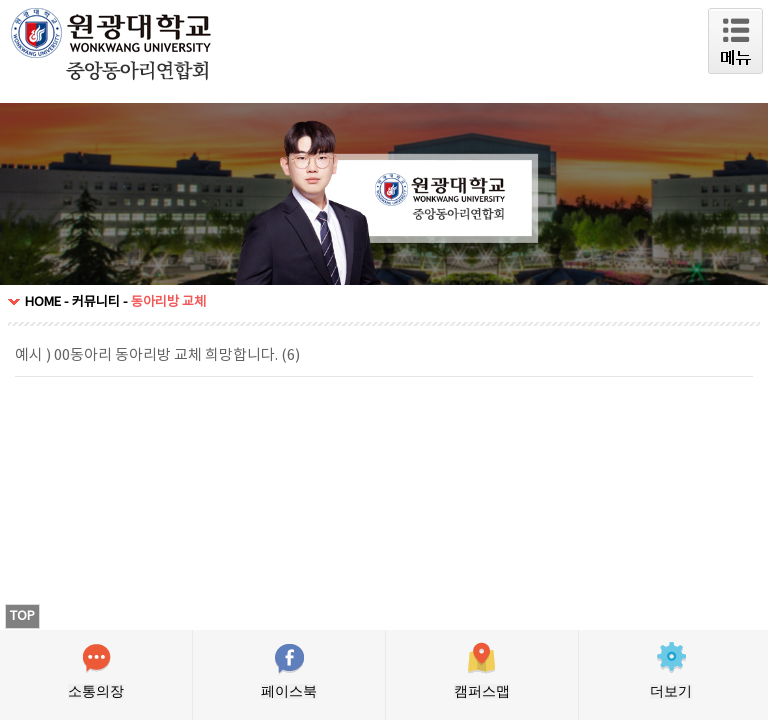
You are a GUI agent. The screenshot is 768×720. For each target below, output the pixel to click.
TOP (22, 616)
